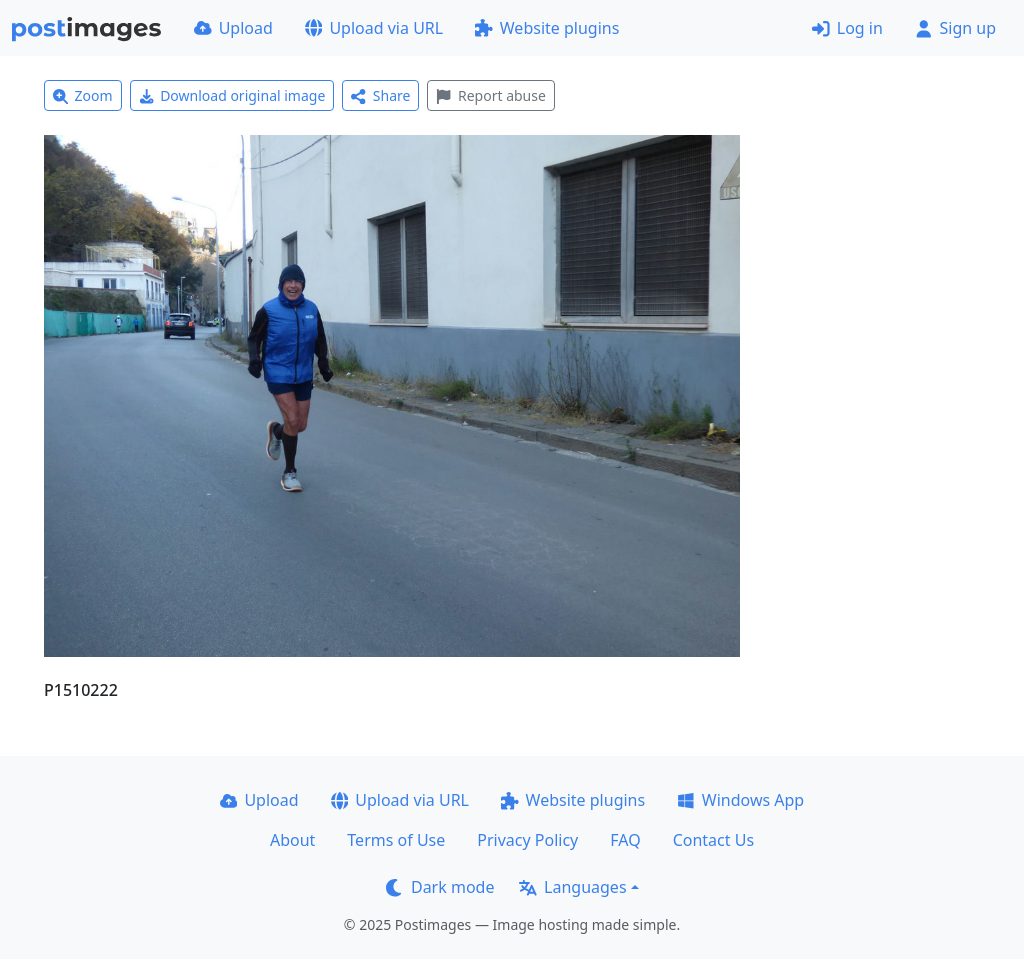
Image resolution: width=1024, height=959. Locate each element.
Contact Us (713, 840)
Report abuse (490, 95)
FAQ (625, 840)
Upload (233, 28)
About (292, 840)
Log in (847, 28)
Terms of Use (396, 840)
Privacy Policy (527, 840)
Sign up (955, 28)
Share (380, 95)
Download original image (232, 95)
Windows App (740, 800)
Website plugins (547, 28)
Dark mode (440, 887)
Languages (572, 887)
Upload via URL (374, 28)
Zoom (83, 95)
